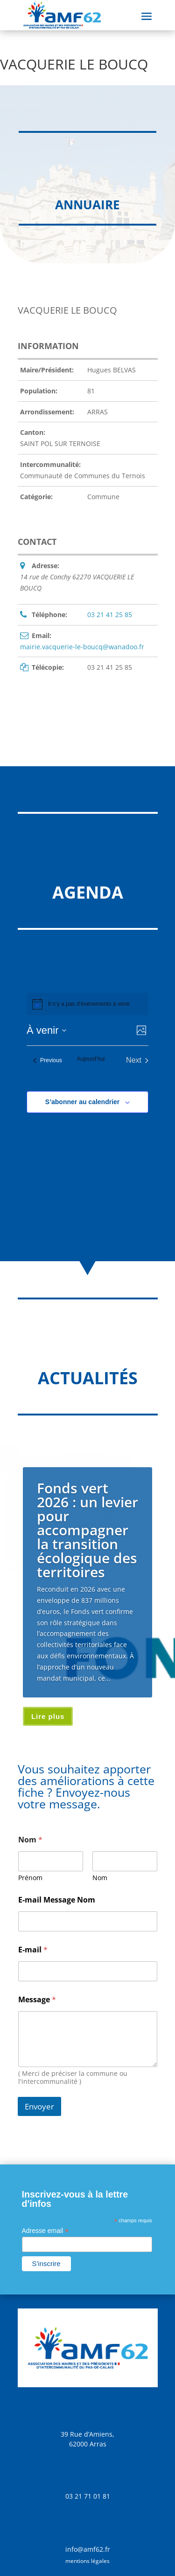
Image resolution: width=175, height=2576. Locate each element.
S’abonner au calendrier (82, 1102)
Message (37, 1999)
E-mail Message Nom (56, 1900)
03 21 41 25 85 (109, 614)
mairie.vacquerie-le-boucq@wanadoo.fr (82, 646)
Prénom (30, 1878)
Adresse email (45, 2230)
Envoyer (39, 2106)
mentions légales (87, 2561)
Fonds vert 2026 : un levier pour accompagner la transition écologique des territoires (87, 1529)
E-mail (33, 1949)
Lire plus (48, 1716)
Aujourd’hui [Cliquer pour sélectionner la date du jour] (91, 1059)
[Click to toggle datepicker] (46, 1030)
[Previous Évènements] (47, 1060)
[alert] (89, 1004)
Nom (99, 1878)
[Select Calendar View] (141, 1030)
